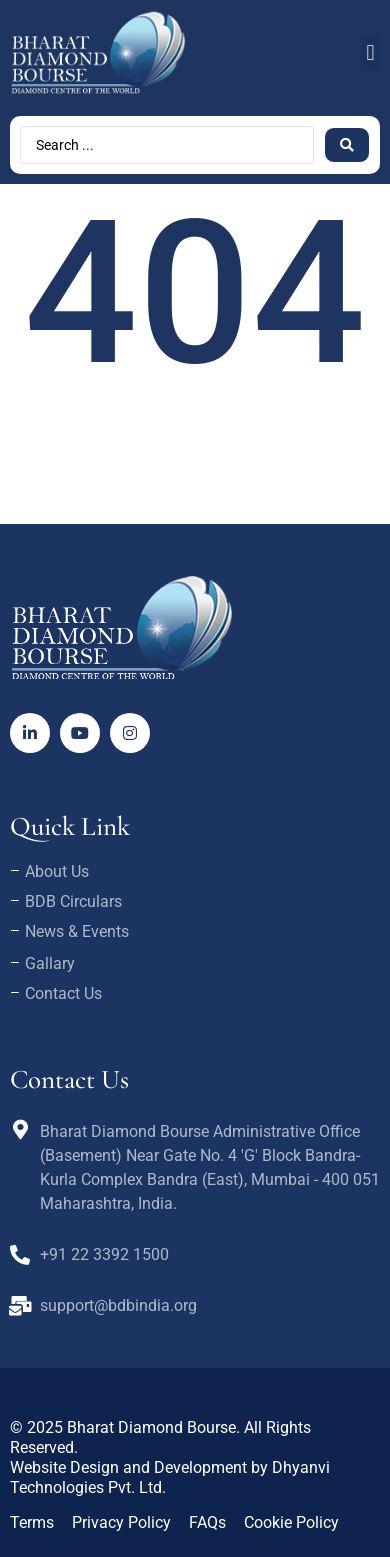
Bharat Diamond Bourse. (153, 1427)
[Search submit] (347, 145)
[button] (370, 53)
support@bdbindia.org (118, 1305)
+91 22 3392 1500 (104, 1254)
